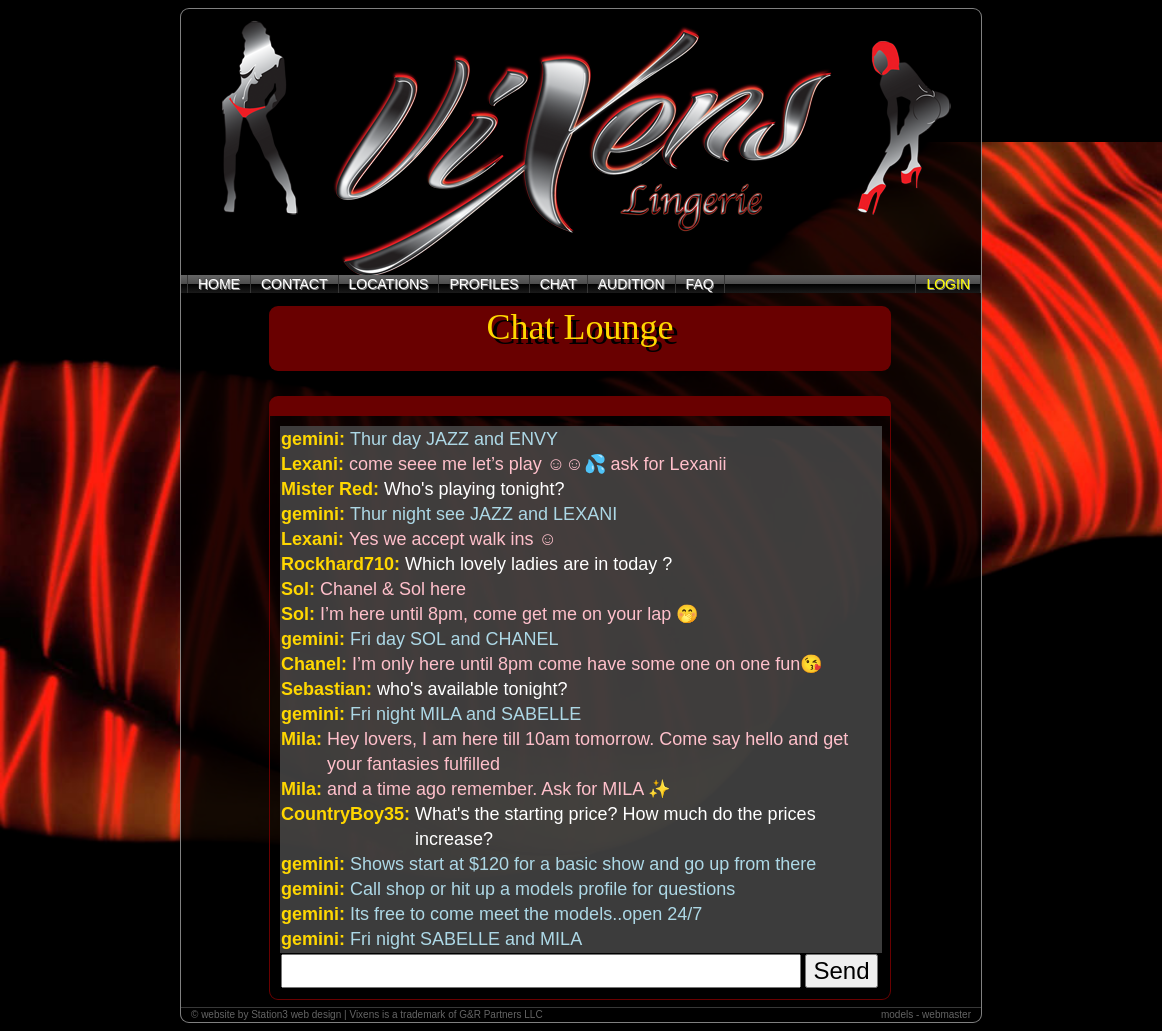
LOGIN (948, 284)
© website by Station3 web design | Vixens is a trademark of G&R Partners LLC (367, 1014)
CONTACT (294, 284)
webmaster (946, 1014)
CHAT (558, 284)
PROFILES (483, 284)
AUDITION (631, 284)
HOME (219, 284)
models (897, 1014)
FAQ (700, 284)
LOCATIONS (389, 284)
